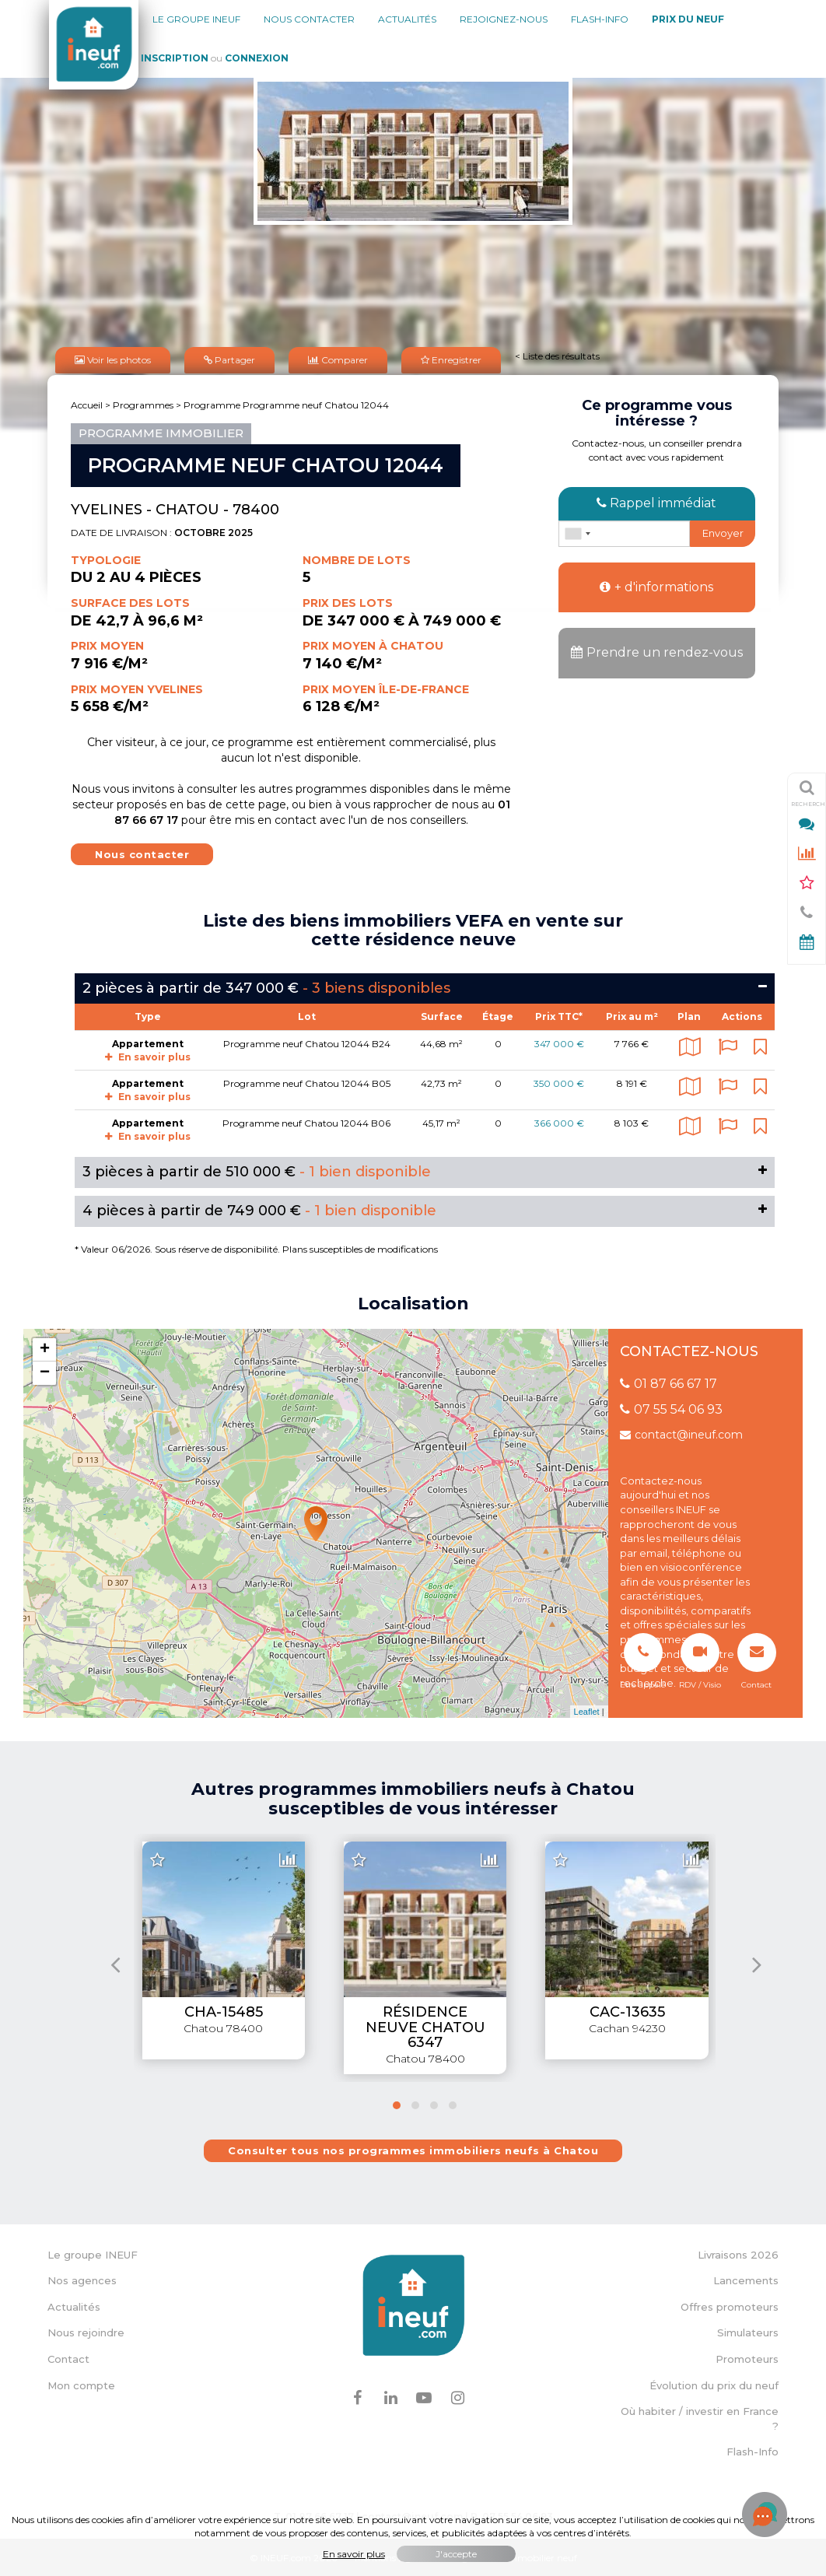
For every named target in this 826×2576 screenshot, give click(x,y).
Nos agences (82, 2279)
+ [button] (45, 1348)
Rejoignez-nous (504, 19)
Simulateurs (748, 2331)
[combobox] (577, 532)
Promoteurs (747, 2357)
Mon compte (81, 2384)
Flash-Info (599, 19)
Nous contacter (309, 19)
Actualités (407, 19)
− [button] (45, 1371)
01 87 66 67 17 (668, 1382)
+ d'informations (656, 585)
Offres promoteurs (730, 2305)
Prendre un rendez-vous (657, 651)
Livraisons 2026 (738, 2253)
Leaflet (587, 1710)
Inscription (174, 58)
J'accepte (456, 2554)
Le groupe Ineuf (196, 19)
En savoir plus (148, 1055)
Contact (68, 2357)
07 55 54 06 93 (671, 1407)
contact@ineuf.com (681, 1433)
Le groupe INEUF (92, 2253)
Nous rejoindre (85, 2331)
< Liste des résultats (557, 355)
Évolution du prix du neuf (714, 2384)
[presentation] (115, 1962)
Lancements (746, 2279)
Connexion (257, 58)
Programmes (143, 403)
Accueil (87, 403)
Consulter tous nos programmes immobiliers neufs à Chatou (413, 2149)
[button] (396, 2104)
